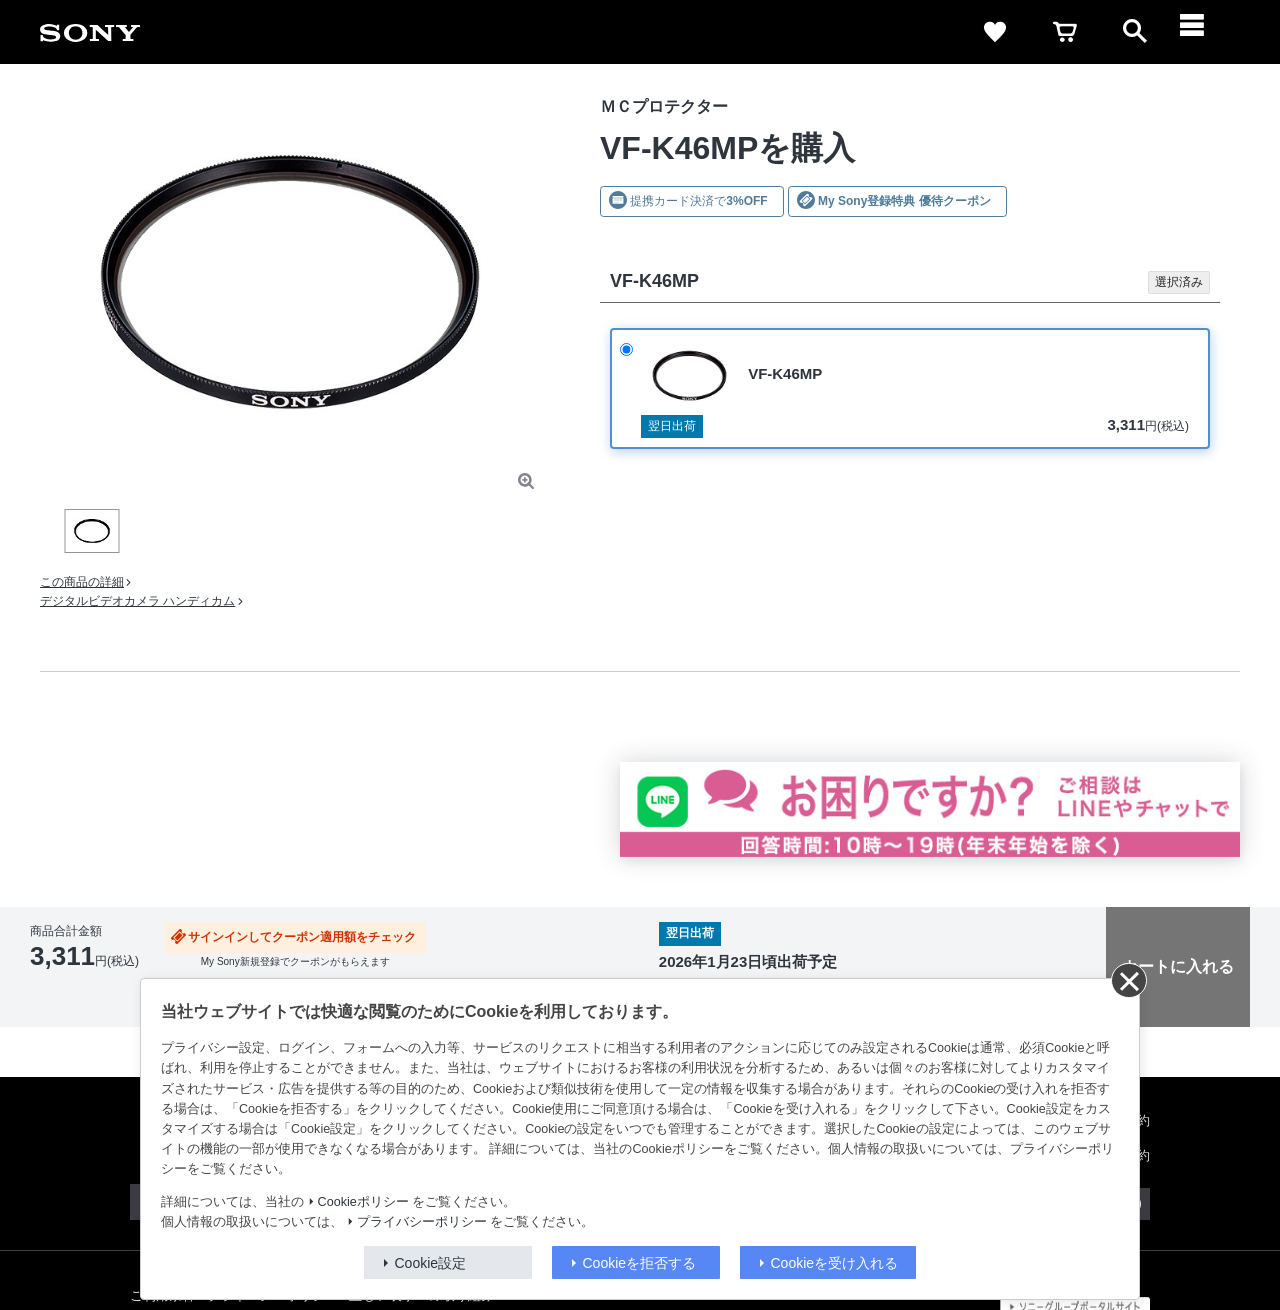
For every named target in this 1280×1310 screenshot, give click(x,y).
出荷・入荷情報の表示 (85, 988)
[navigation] (1205, 32)
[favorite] (995, 32)
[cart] (1065, 32)
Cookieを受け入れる (835, 1263)
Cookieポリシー (363, 1202)
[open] (1135, 32)
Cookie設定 (431, 1263)
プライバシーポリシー (422, 1222)
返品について (63, 1002)
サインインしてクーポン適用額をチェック (302, 937)
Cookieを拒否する (640, 1263)
